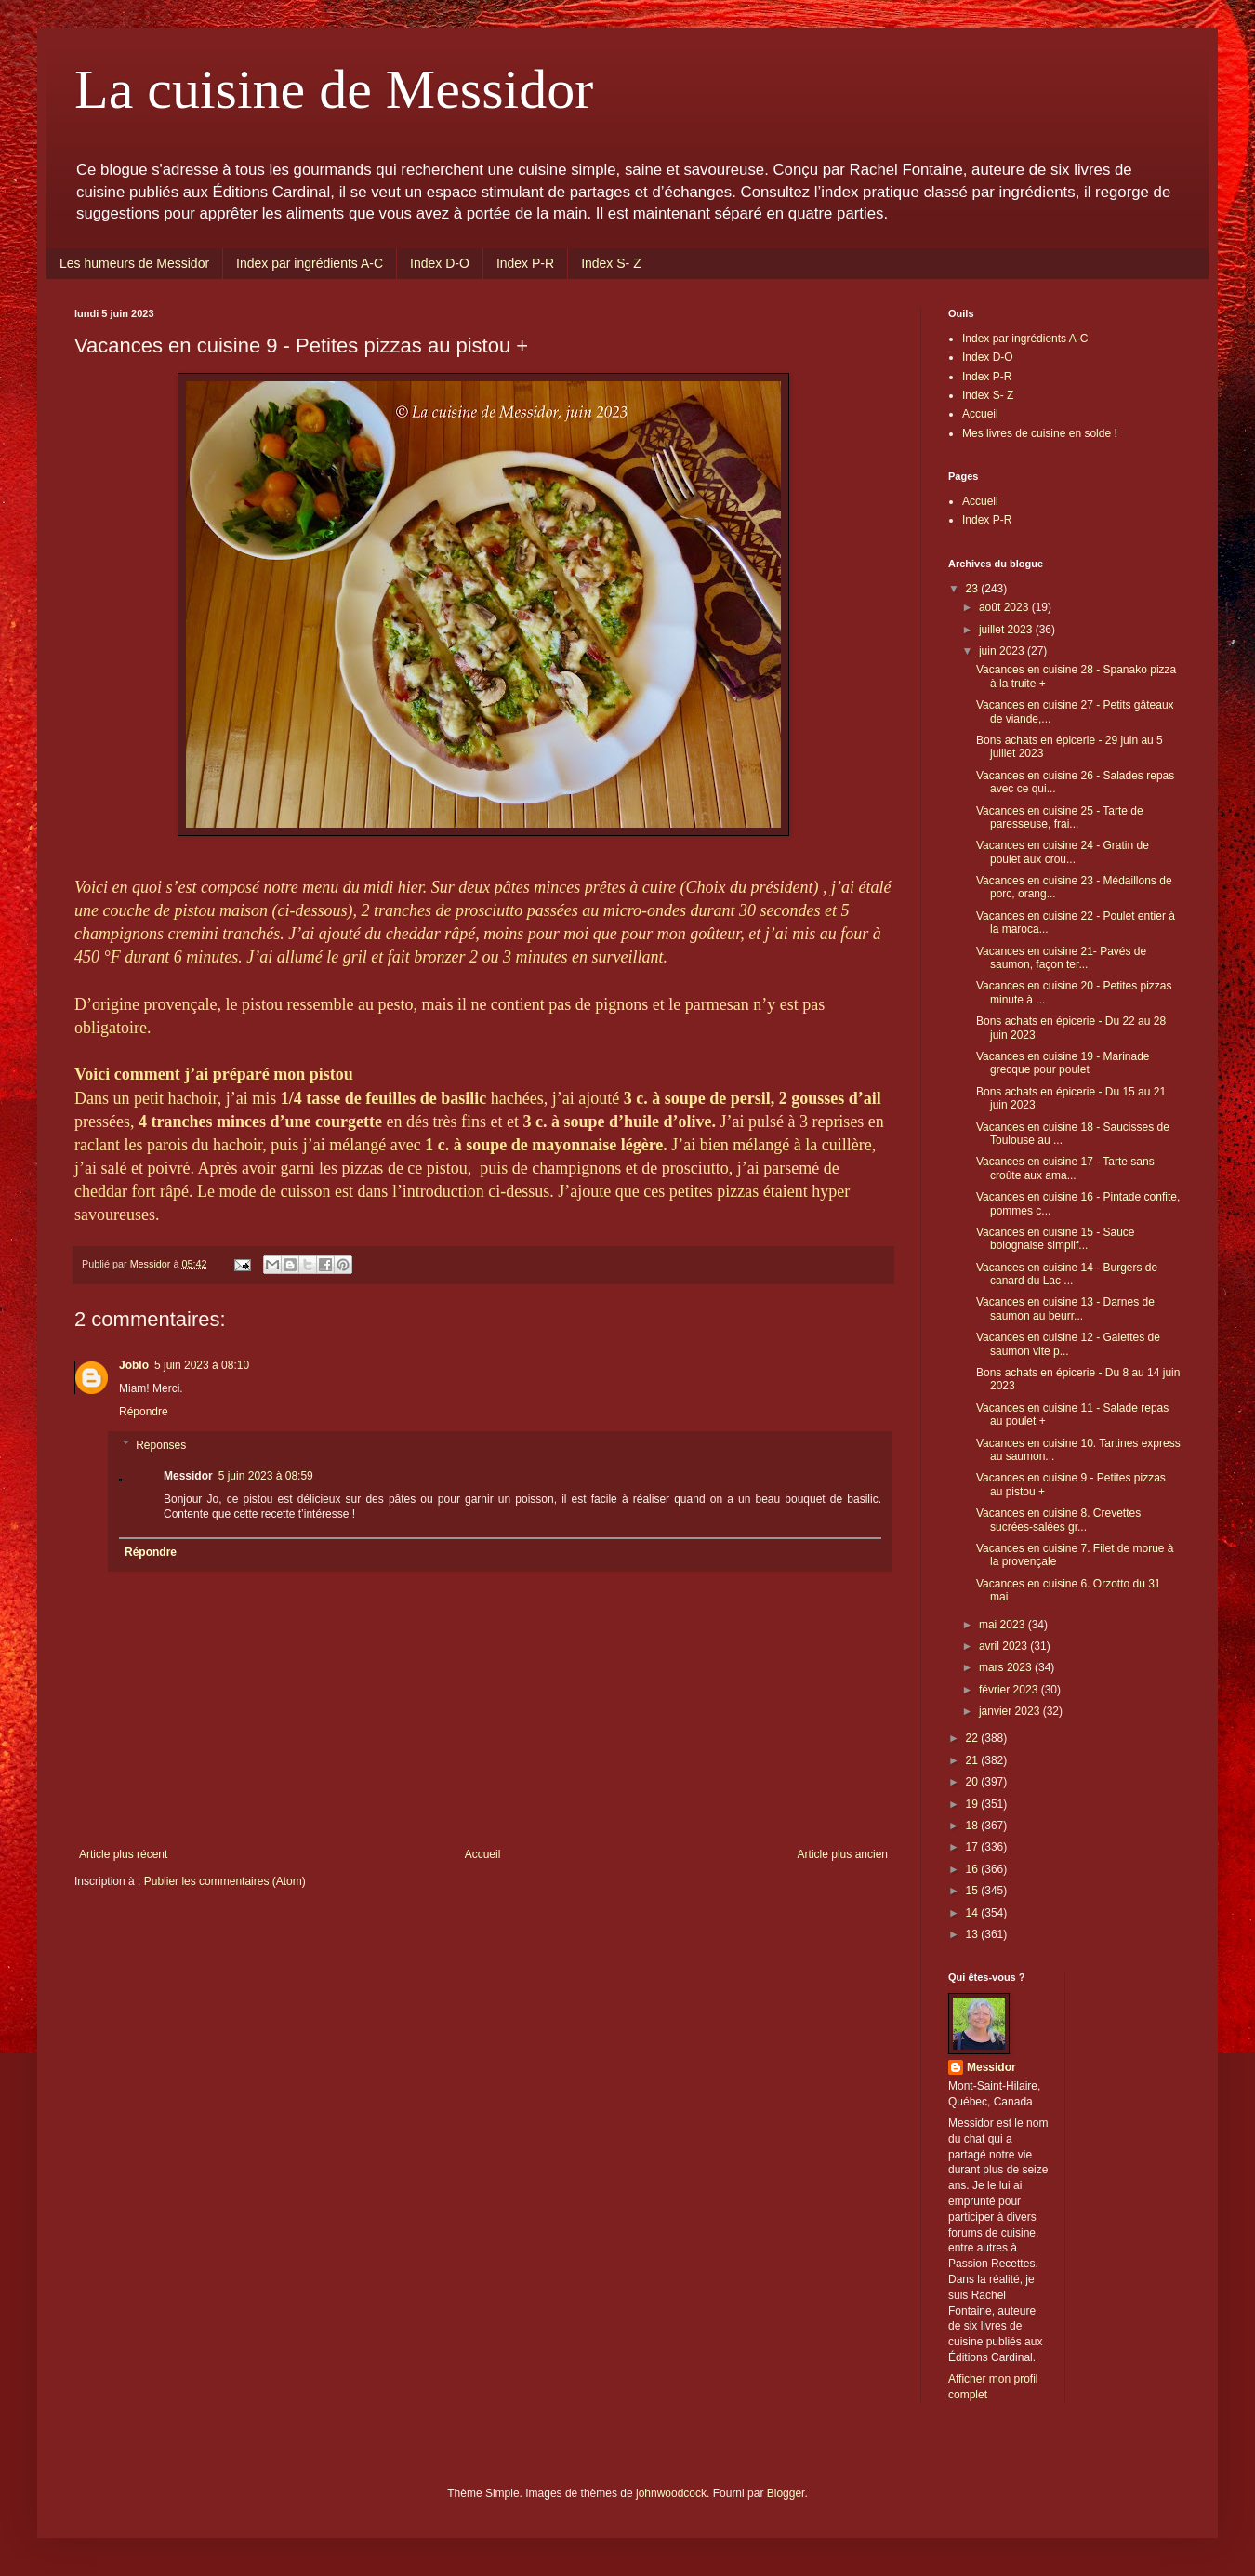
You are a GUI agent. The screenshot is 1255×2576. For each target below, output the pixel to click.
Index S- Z (611, 263)
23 (974, 588)
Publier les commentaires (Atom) (225, 1881)
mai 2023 (1003, 1624)
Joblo (134, 1365)
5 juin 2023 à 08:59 (265, 1475)
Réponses (161, 1445)
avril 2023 (1004, 1646)
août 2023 (1005, 607)
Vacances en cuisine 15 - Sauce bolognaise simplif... (1055, 1239)
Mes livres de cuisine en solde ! (1039, 433)
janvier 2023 (1011, 1711)
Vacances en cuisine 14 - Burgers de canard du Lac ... (1066, 1274)
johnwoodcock (671, 2493)
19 (974, 1804)
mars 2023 (1007, 1667)
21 (974, 1760)
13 (974, 1934)
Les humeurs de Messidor (134, 263)
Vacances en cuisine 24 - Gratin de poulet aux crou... (1062, 852)
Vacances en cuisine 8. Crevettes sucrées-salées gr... (1058, 1520)
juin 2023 (1003, 650)
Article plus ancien (843, 1854)
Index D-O (439, 263)
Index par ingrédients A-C (309, 263)
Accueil (483, 1854)
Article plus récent (123, 1854)
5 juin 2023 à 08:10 (201, 1365)
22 (974, 1738)
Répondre (143, 1411)
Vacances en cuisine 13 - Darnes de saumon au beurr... (1065, 1308)
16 (974, 1869)
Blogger (786, 2493)
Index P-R (525, 263)
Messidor (991, 2067)
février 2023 (1010, 1689)
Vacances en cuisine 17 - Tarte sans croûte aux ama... (1065, 1168)
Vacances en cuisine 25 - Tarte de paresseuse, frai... (1059, 817)
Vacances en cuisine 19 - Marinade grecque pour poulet (1063, 1063)
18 (974, 1825)
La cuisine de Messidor (333, 89)
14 (974, 1912)
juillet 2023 (1007, 629)
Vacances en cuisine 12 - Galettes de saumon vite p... (1068, 1344)
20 (974, 1781)
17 (974, 1846)
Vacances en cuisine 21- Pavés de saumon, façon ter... (1061, 958)
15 (974, 1890)
